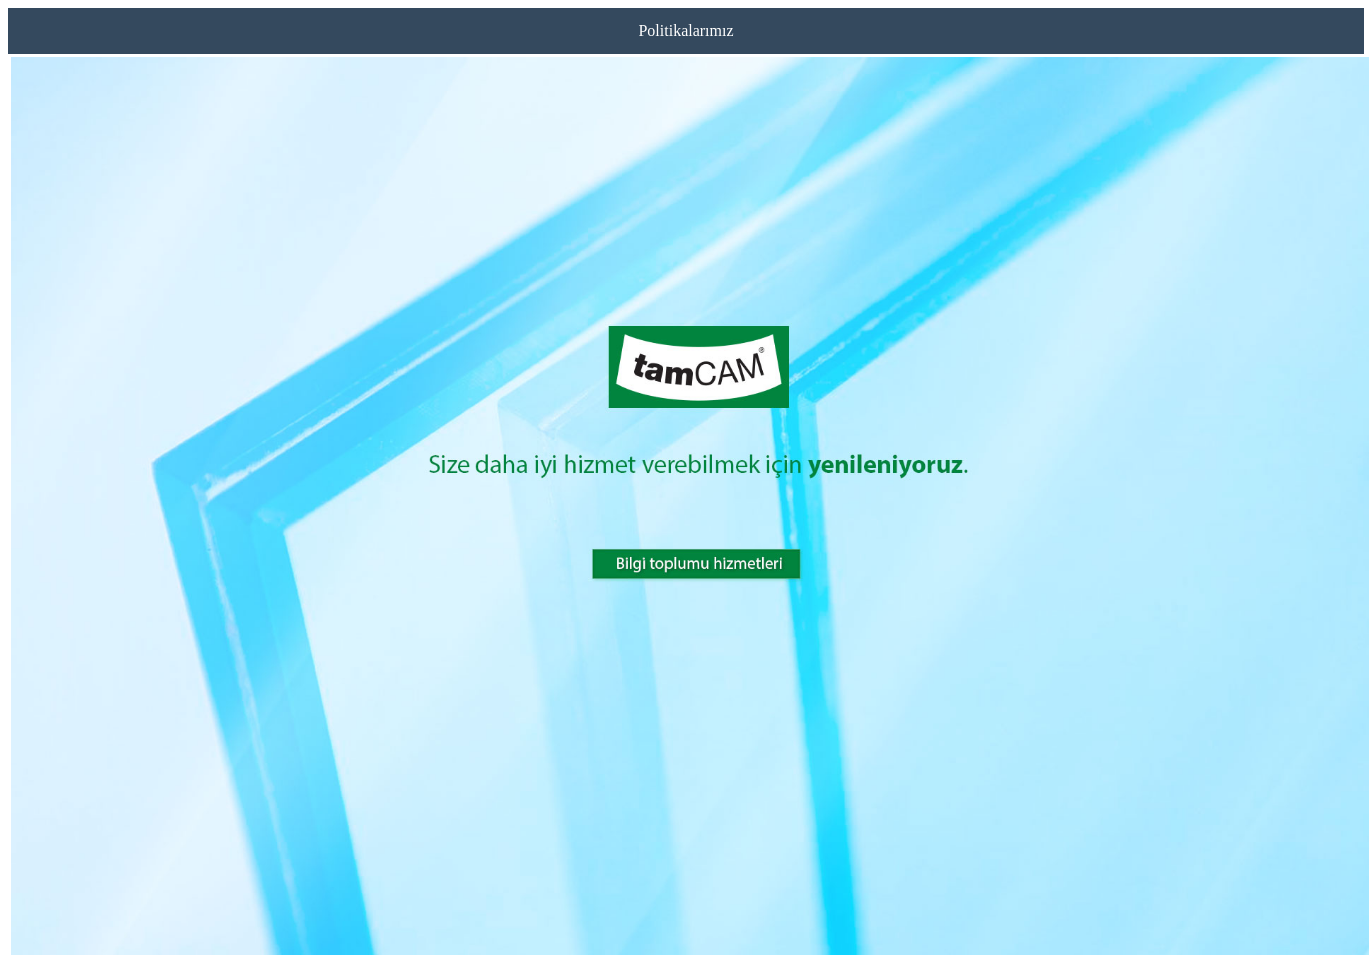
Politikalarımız (685, 30)
